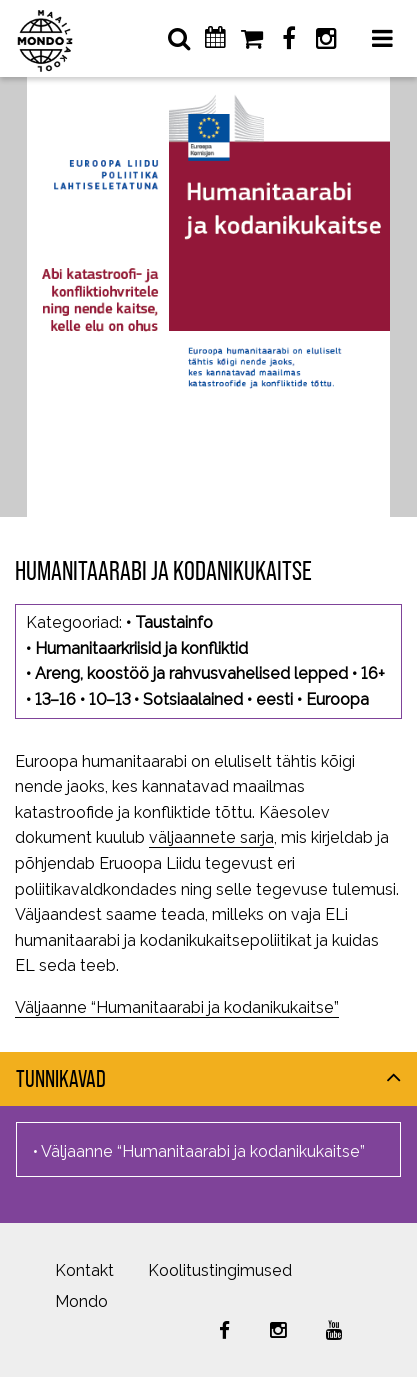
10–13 (109, 699)
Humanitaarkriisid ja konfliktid (141, 648)
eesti (274, 699)
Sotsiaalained (193, 699)
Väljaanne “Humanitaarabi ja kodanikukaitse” (177, 1007)
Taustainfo (174, 622)
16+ (373, 673)
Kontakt (84, 1270)
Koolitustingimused (220, 1270)
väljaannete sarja (211, 837)
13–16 (55, 699)
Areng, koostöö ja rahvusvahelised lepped (191, 673)
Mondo (81, 1301)
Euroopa (337, 699)
